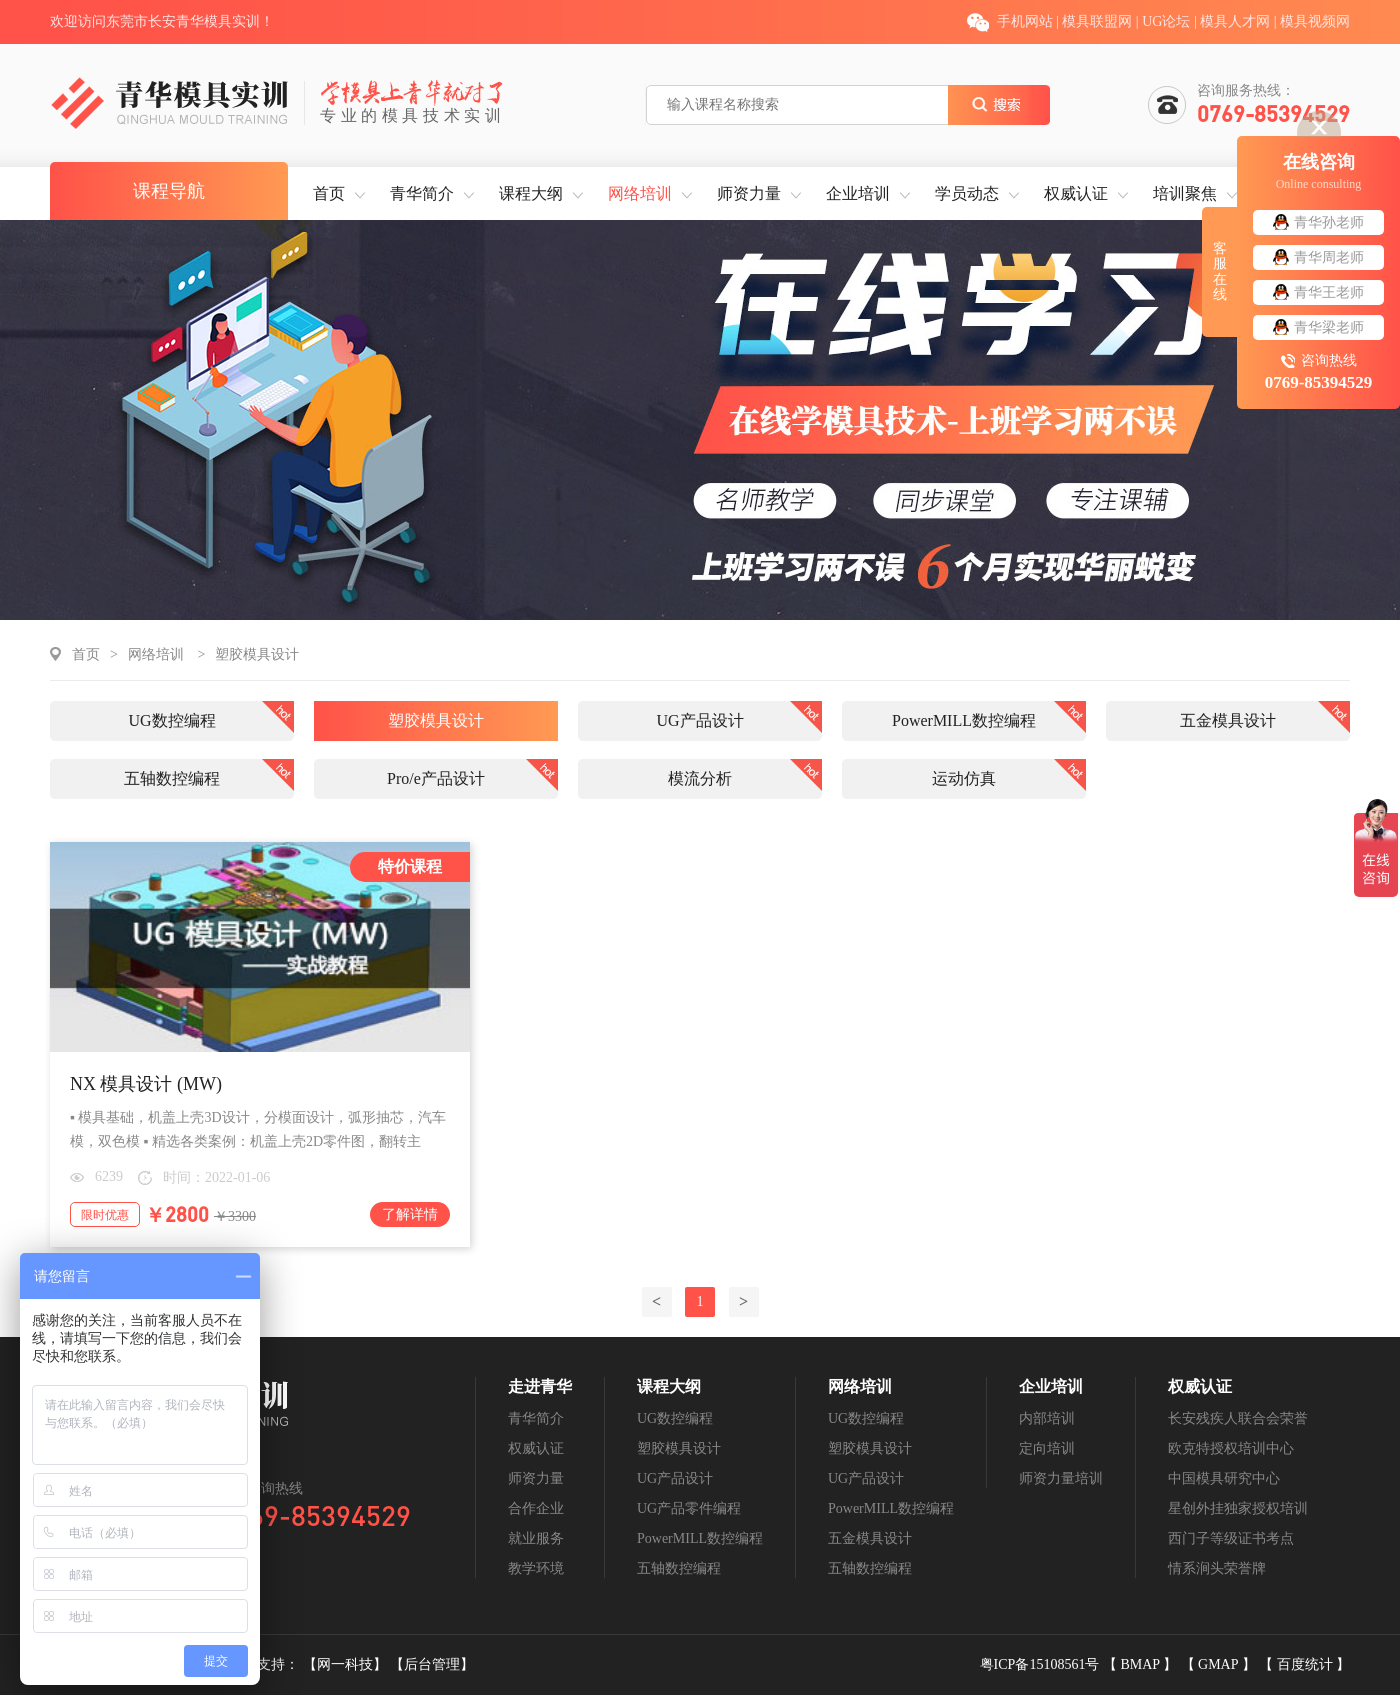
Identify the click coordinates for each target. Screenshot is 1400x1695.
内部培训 (1047, 1418)
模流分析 (700, 778)
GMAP (1219, 1664)
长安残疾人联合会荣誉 (1238, 1418)
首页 (329, 193)
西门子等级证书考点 (1231, 1538)
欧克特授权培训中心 (1231, 1448)
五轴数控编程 (172, 778)
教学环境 (536, 1568)
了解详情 (410, 1214)
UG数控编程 (171, 720)
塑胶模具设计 (257, 654)
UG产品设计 (699, 720)
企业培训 (858, 193)
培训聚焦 (1185, 193)
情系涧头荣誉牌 (1217, 1568)
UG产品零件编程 (689, 1508)
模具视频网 (1315, 21)
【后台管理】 (432, 1664)
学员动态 (967, 193)
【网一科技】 (347, 1664)
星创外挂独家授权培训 (1238, 1508)
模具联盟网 (1097, 21)
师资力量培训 (1061, 1478)
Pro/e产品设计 (436, 778)
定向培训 (1047, 1448)
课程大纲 (531, 193)
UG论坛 (1166, 21)
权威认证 (1076, 193)
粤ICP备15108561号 (1041, 1664)
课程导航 (169, 191)
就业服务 (536, 1538)
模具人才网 (1235, 21)
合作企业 (536, 1508)
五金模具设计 (1228, 720)
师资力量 (749, 193)
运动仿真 (964, 778)
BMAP (1141, 1664)
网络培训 (640, 193)
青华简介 (422, 193)
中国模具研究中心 (1224, 1478)
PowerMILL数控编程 (964, 720)
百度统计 (1307, 1664)
